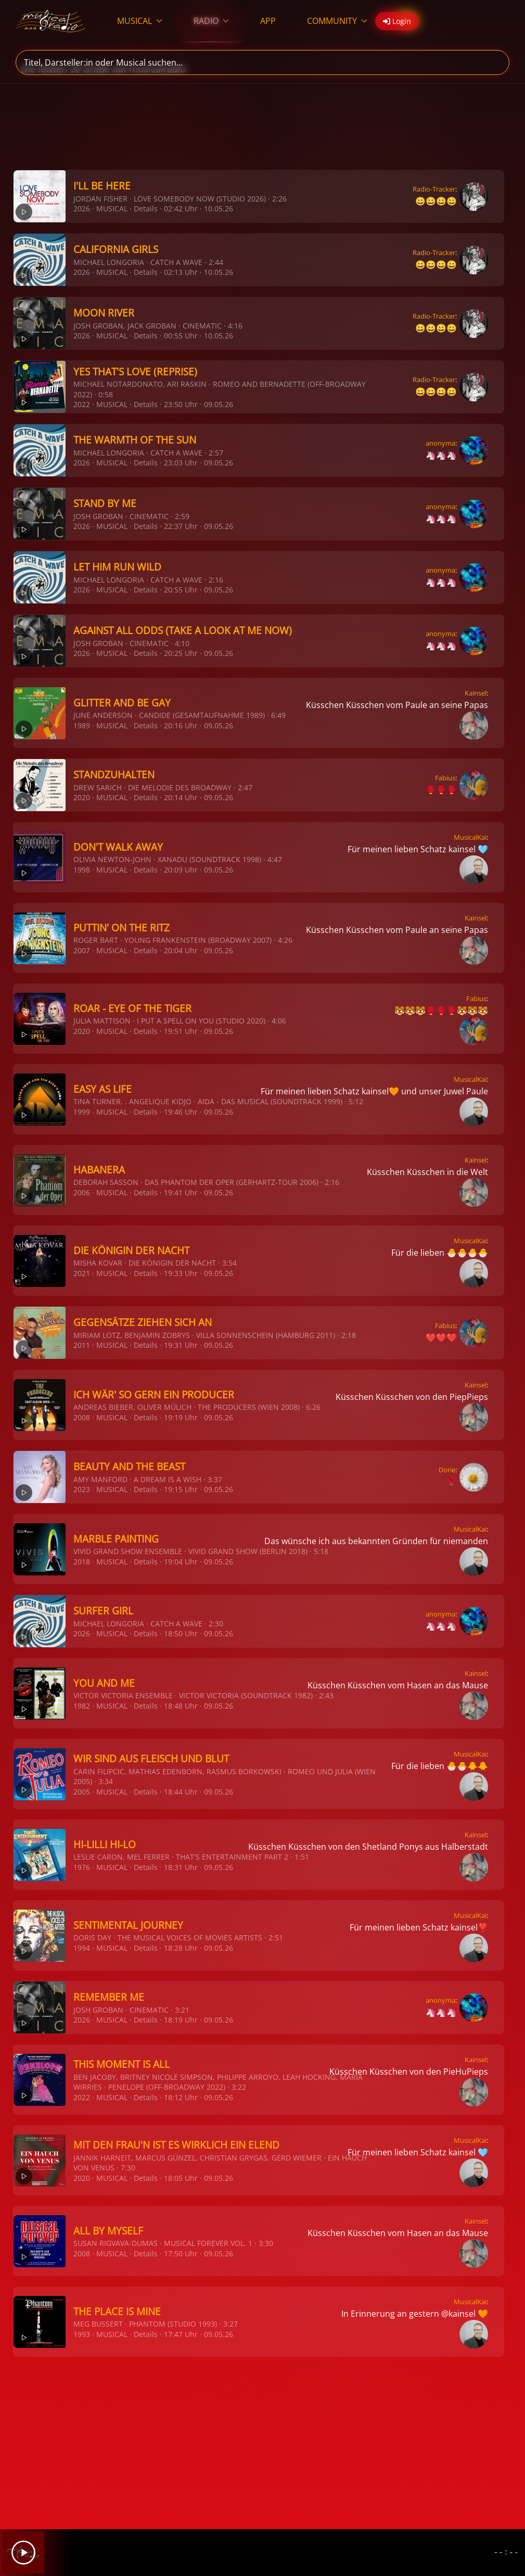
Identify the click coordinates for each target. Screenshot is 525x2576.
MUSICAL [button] (139, 21)
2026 (81, 208)
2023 (81, 1489)
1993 (81, 2334)
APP (268, 21)
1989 (81, 725)
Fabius (445, 777)
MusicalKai (470, 837)
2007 (81, 950)
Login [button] (397, 21)
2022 (81, 404)
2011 (81, 1345)
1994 (81, 1948)
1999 (81, 1112)
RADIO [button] (211, 21)
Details (146, 208)
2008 (81, 1417)
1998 (81, 870)
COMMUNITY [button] (337, 21)
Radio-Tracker (434, 189)
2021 (81, 1273)
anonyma (440, 443)
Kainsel (475, 693)
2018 (81, 1562)
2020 (81, 797)
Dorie (447, 1469)
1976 (81, 1867)
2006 (81, 1192)
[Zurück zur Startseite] (50, 21)
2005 (81, 1792)
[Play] (23, 2552)
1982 (81, 1706)
